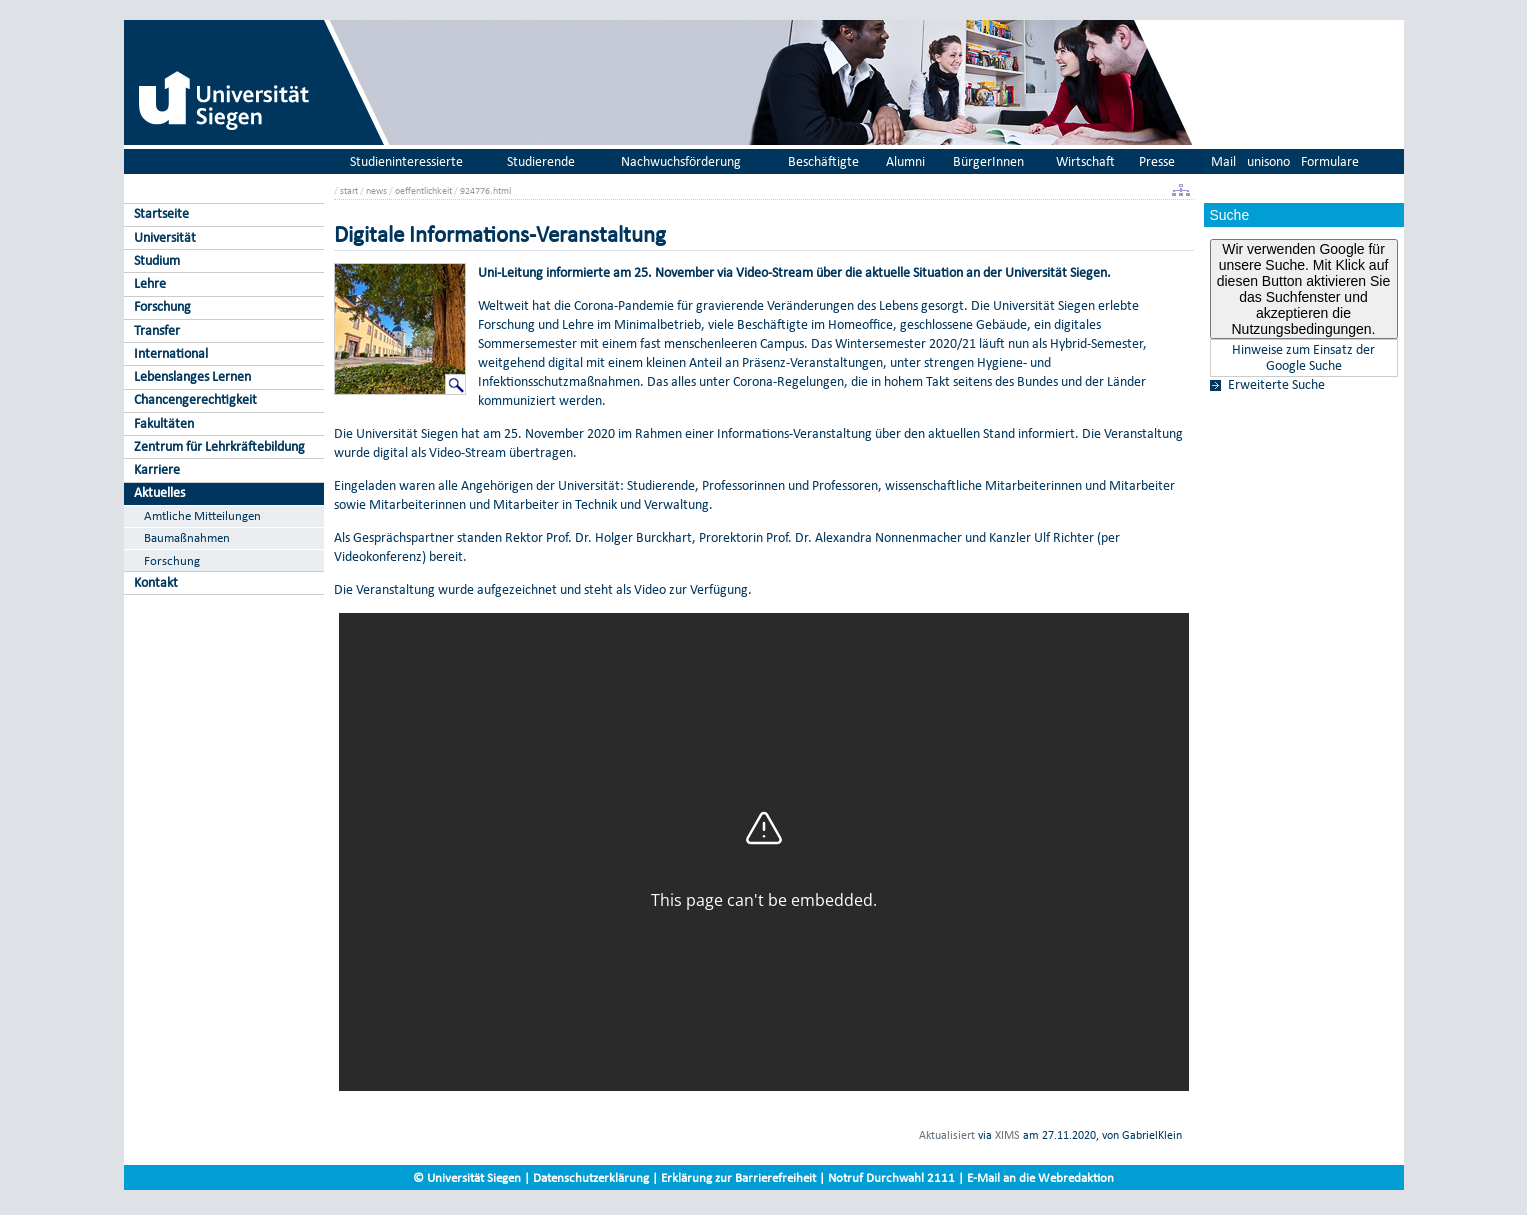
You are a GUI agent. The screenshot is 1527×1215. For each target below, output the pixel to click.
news (376, 190)
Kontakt (156, 582)
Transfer (157, 330)
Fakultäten (164, 423)
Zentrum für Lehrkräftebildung (219, 446)
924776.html (485, 190)
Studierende (541, 161)
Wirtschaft (1085, 161)
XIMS (1007, 1135)
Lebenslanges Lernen (192, 376)
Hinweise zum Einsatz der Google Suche (1303, 358)
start (349, 190)
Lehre (150, 283)
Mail (1223, 161)
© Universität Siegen (467, 1177)
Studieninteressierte (406, 161)
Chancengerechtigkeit (195, 399)
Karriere (157, 469)
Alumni (905, 161)
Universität (165, 237)
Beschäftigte (823, 161)
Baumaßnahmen (187, 537)
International (171, 353)
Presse (1157, 161)
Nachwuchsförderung (681, 161)
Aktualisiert (947, 1135)
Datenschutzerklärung (591, 1177)
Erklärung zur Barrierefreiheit (738, 1177)
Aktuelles (159, 492)
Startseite (161, 213)
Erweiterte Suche (1276, 385)
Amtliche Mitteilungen (202, 515)
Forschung (162, 306)
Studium (157, 260)
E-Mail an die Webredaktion (1040, 1177)
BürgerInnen (988, 161)
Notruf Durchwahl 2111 (891, 1177)
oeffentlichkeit (423, 190)
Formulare (1330, 161)
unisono (1268, 161)
